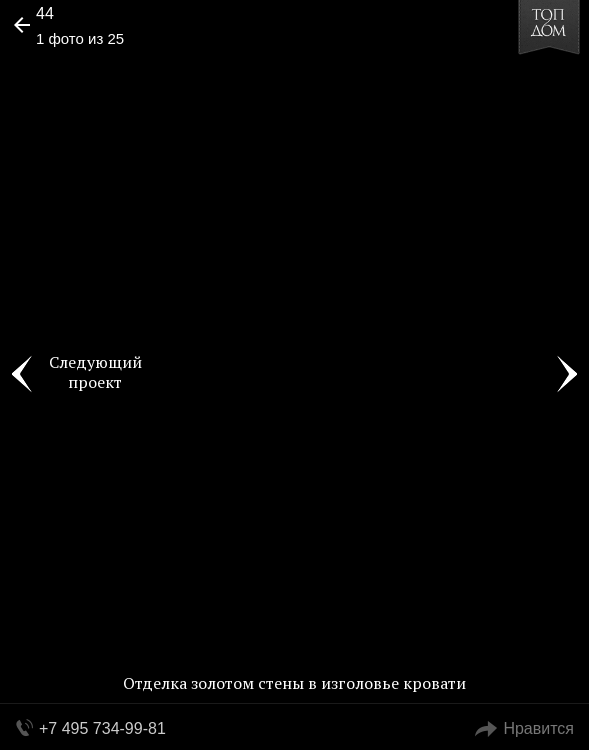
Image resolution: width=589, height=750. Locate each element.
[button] (91, 76)
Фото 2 (567, 375)
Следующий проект (95, 372)
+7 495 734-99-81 (102, 728)
